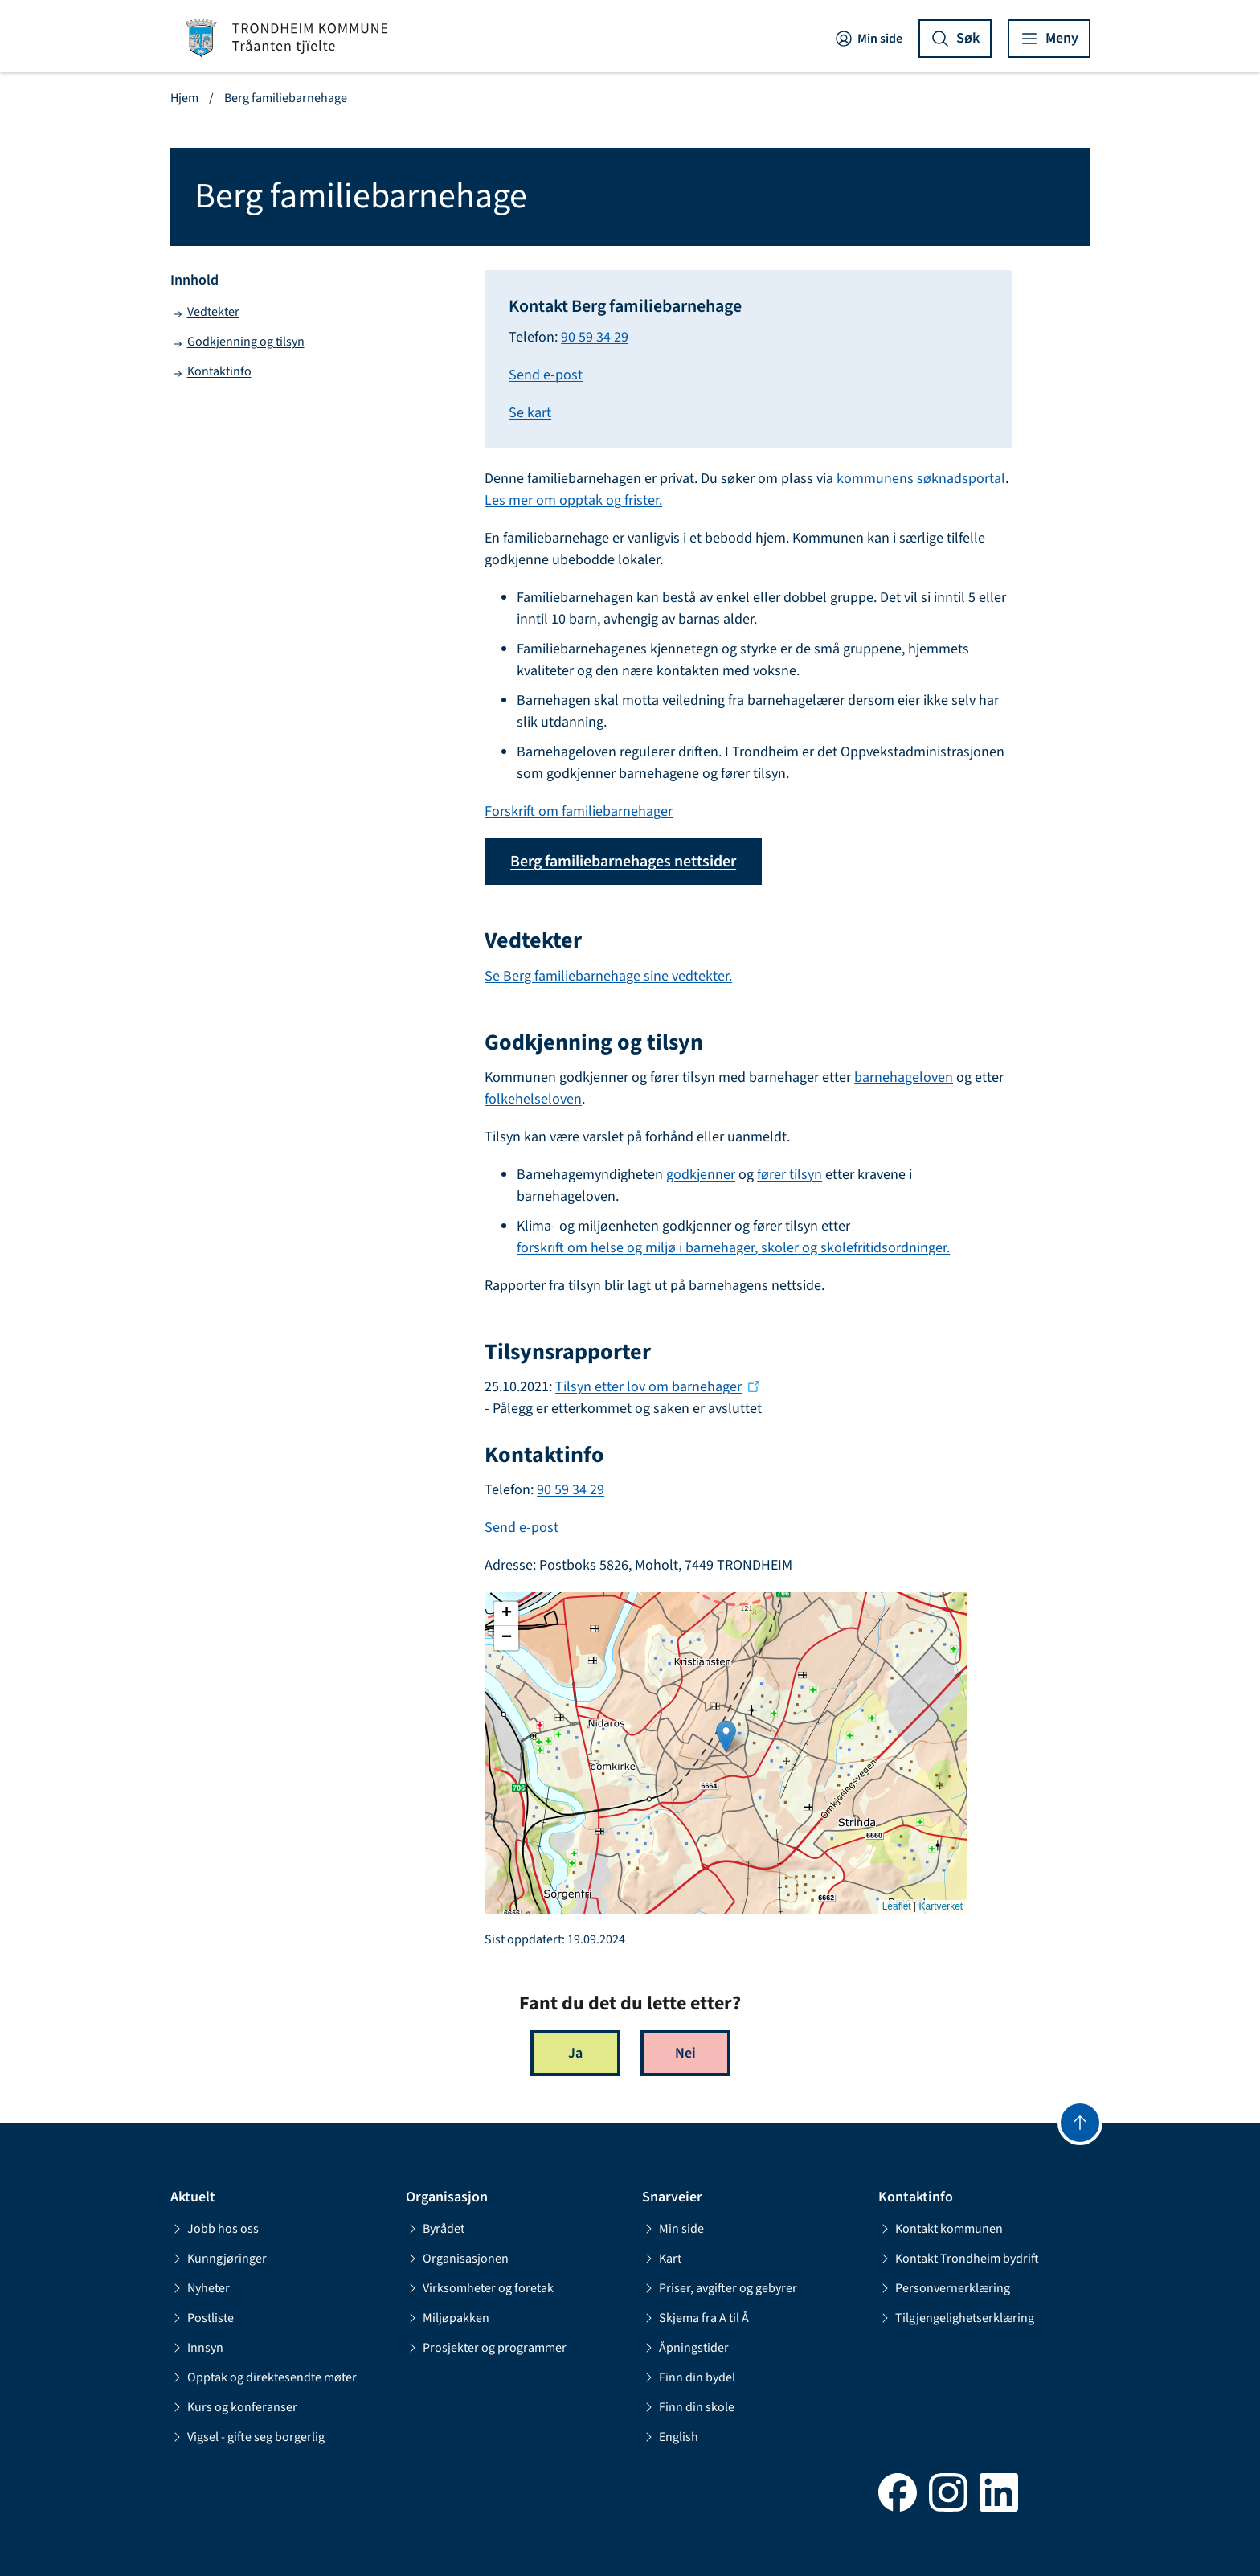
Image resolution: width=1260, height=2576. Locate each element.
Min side (868, 38)
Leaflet (896, 1906)
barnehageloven (903, 1077)
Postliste (202, 2318)
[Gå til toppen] (1080, 2122)
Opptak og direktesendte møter (263, 2377)
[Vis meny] (1049, 38)
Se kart (530, 413)
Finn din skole (688, 2407)
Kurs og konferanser (233, 2407)
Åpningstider (685, 2348)
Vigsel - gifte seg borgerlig (247, 2437)
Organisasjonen (457, 2258)
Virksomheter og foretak (480, 2288)
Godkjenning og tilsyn (237, 341)
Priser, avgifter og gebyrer (719, 2288)
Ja (575, 2053)
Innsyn (196, 2348)
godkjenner (700, 1175)
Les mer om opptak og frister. (573, 500)
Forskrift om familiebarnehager (579, 811)
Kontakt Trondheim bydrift (958, 2258)
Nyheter (200, 2288)
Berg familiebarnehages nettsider (623, 861)
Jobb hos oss (214, 2229)
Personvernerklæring (944, 2288)
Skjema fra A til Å (695, 2318)
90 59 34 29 (594, 337)
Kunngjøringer (218, 2258)
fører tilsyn (789, 1175)
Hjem (184, 98)
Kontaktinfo (211, 371)
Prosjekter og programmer (486, 2348)
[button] (726, 1736)
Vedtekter (204, 312)
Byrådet (435, 2229)
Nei (685, 2053)
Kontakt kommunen (940, 2229)
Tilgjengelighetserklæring (956, 2318)
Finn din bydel (688, 2377)
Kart (661, 2258)
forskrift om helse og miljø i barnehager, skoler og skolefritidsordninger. (733, 1248)
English (670, 2437)
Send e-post (546, 375)
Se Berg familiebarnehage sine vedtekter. (608, 976)
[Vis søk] (955, 38)
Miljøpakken (447, 2318)
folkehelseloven (533, 1099)
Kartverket (940, 1906)
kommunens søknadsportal (921, 479)
